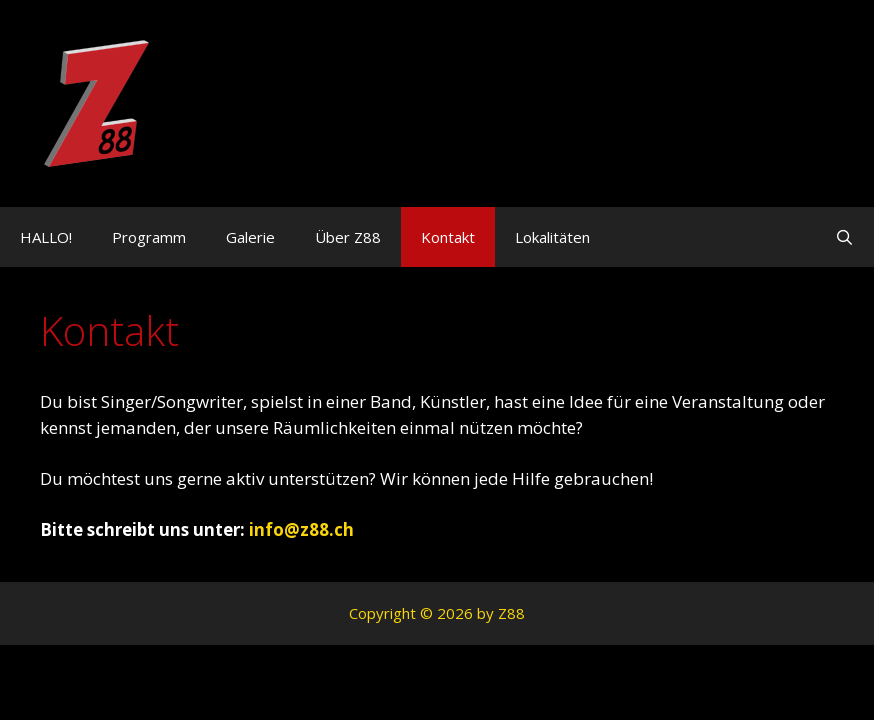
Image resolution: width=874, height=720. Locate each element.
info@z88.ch (301, 529)
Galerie (250, 237)
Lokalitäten (552, 237)
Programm (149, 237)
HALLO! (46, 237)
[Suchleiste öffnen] (844, 237)
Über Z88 (348, 237)
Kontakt (448, 237)
